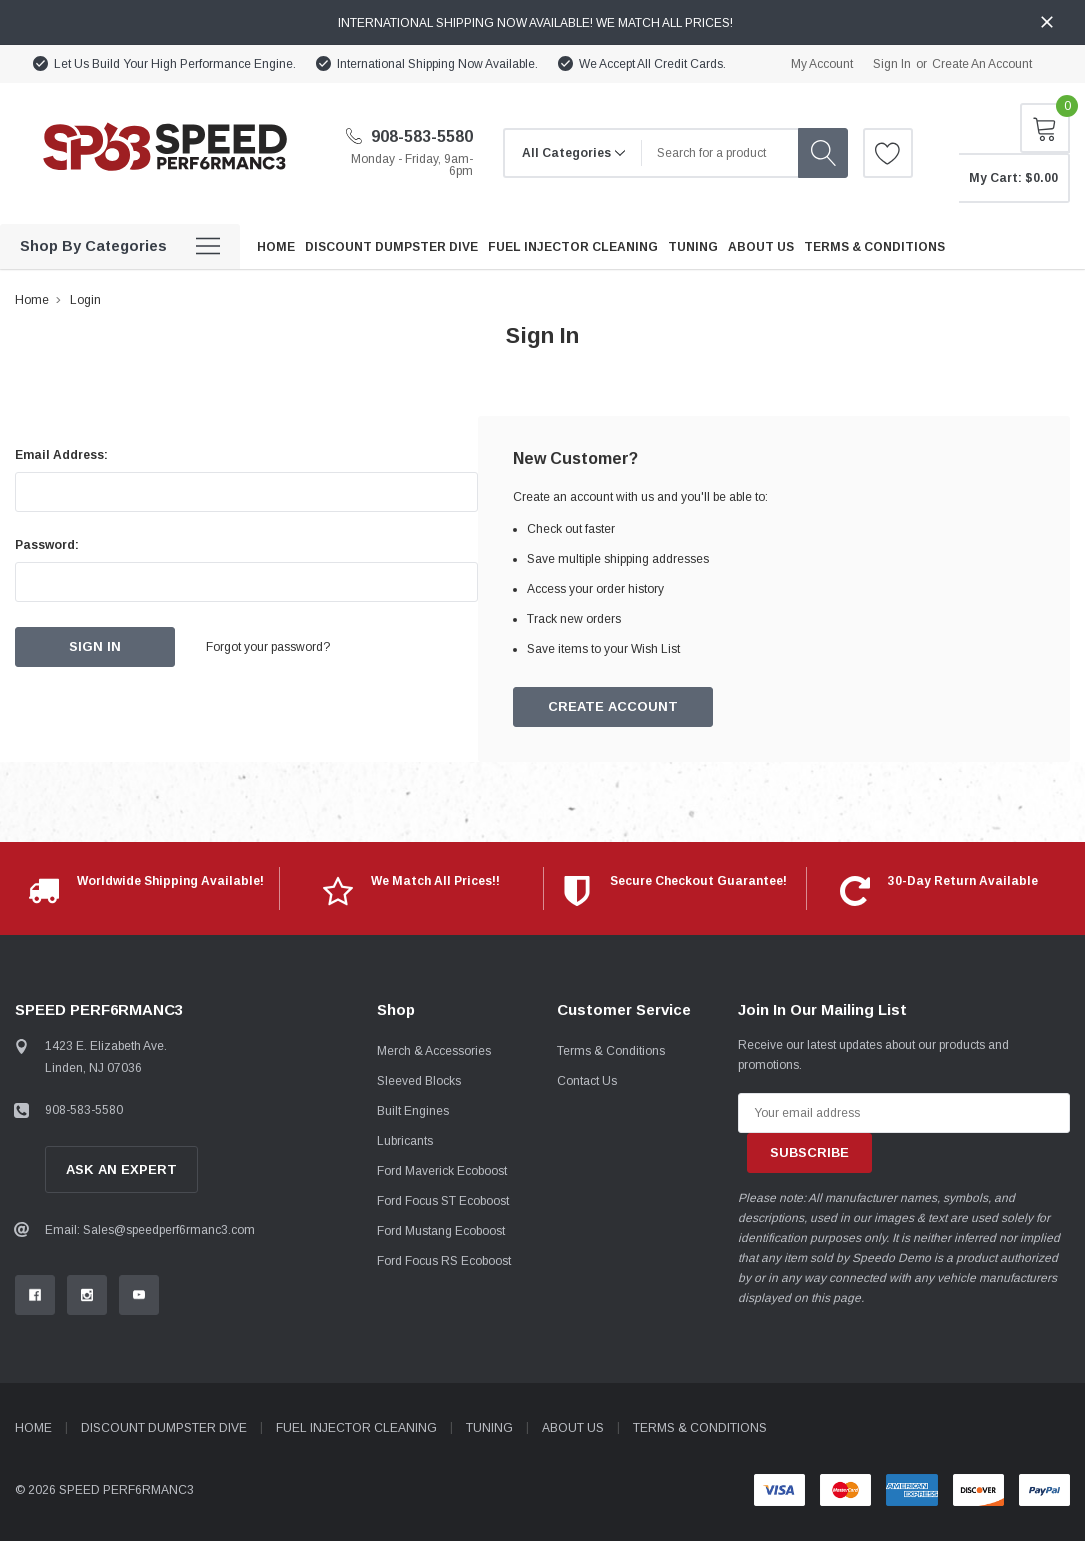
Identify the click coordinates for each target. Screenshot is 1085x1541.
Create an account (982, 64)
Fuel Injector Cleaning (356, 1428)
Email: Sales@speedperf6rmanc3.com (150, 1230)
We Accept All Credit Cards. (652, 64)
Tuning (489, 1428)
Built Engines (413, 1111)
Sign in (892, 64)
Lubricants (405, 1141)
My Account (822, 64)
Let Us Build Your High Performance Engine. (175, 64)
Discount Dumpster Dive (164, 1428)
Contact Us (587, 1081)
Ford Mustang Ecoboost (441, 1231)
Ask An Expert (121, 1169)
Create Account (614, 707)
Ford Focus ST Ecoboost (443, 1201)
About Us (573, 1428)
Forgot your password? (270, 647)
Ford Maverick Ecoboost (442, 1171)
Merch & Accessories (434, 1051)
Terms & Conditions (611, 1051)
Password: (47, 545)
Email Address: (61, 455)
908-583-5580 (409, 136)
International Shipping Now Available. (437, 64)
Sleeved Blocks (419, 1081)
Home (32, 300)
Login (85, 300)
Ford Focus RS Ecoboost (444, 1261)
